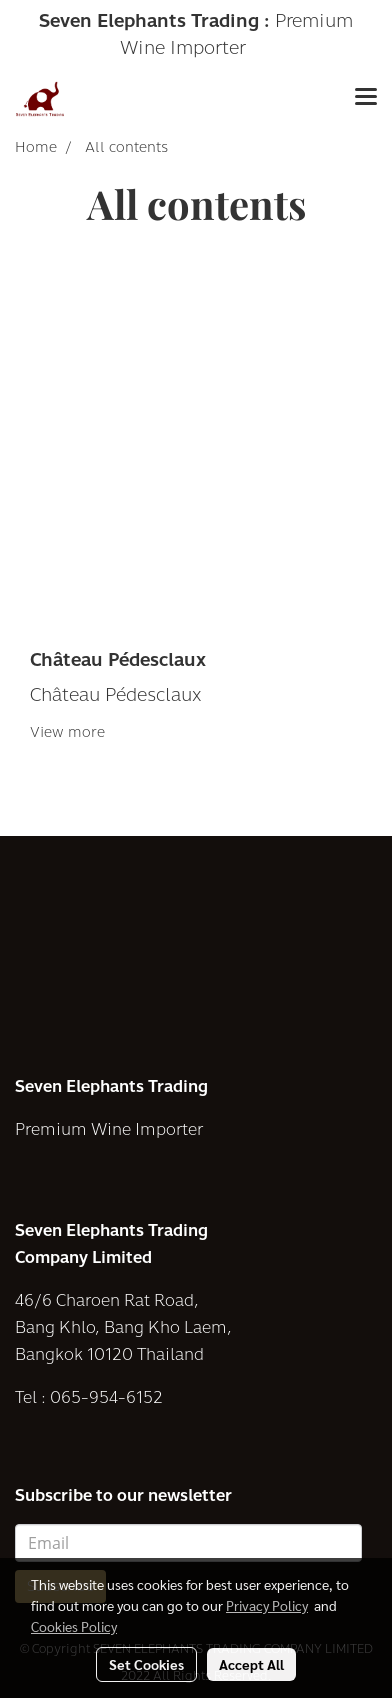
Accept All (251, 1664)
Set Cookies (146, 1664)
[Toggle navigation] (366, 99)
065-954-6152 (106, 1397)
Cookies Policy (74, 1626)
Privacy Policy (267, 1605)
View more (69, 732)
